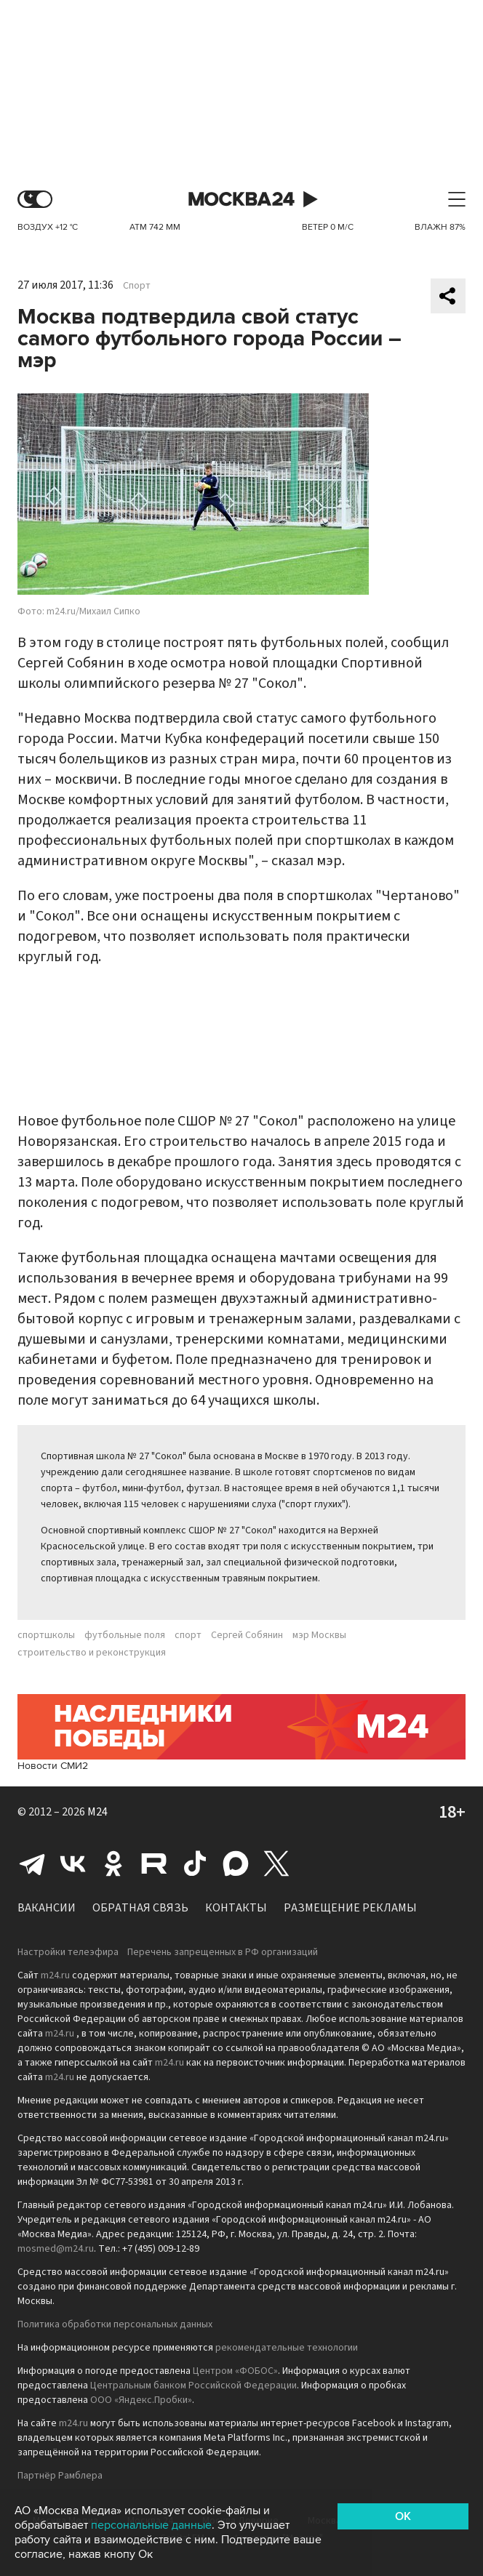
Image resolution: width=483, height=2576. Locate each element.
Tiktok (194, 1863)
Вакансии (46, 1908)
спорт (188, 1635)
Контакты (236, 1908)
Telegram (32, 1863)
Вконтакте (72, 1863)
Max (235, 1863)
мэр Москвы (319, 1635)
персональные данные (151, 2525)
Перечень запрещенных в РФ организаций (222, 1952)
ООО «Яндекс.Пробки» (141, 2400)
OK (403, 2516)
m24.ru (55, 1975)
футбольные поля (124, 1635)
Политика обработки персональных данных (114, 2324)
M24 (97, 1812)
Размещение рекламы (350, 1908)
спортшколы (46, 1635)
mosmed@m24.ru (55, 2249)
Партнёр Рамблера (60, 2475)
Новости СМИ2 (52, 1766)
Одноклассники (113, 1863)
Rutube (154, 1863)
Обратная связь (140, 1908)
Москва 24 (241, 199)
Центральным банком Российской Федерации (193, 2385)
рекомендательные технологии (286, 2347)
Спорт (137, 285)
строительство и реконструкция (91, 1653)
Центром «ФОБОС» (235, 2371)
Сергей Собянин (247, 1635)
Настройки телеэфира (68, 1952)
